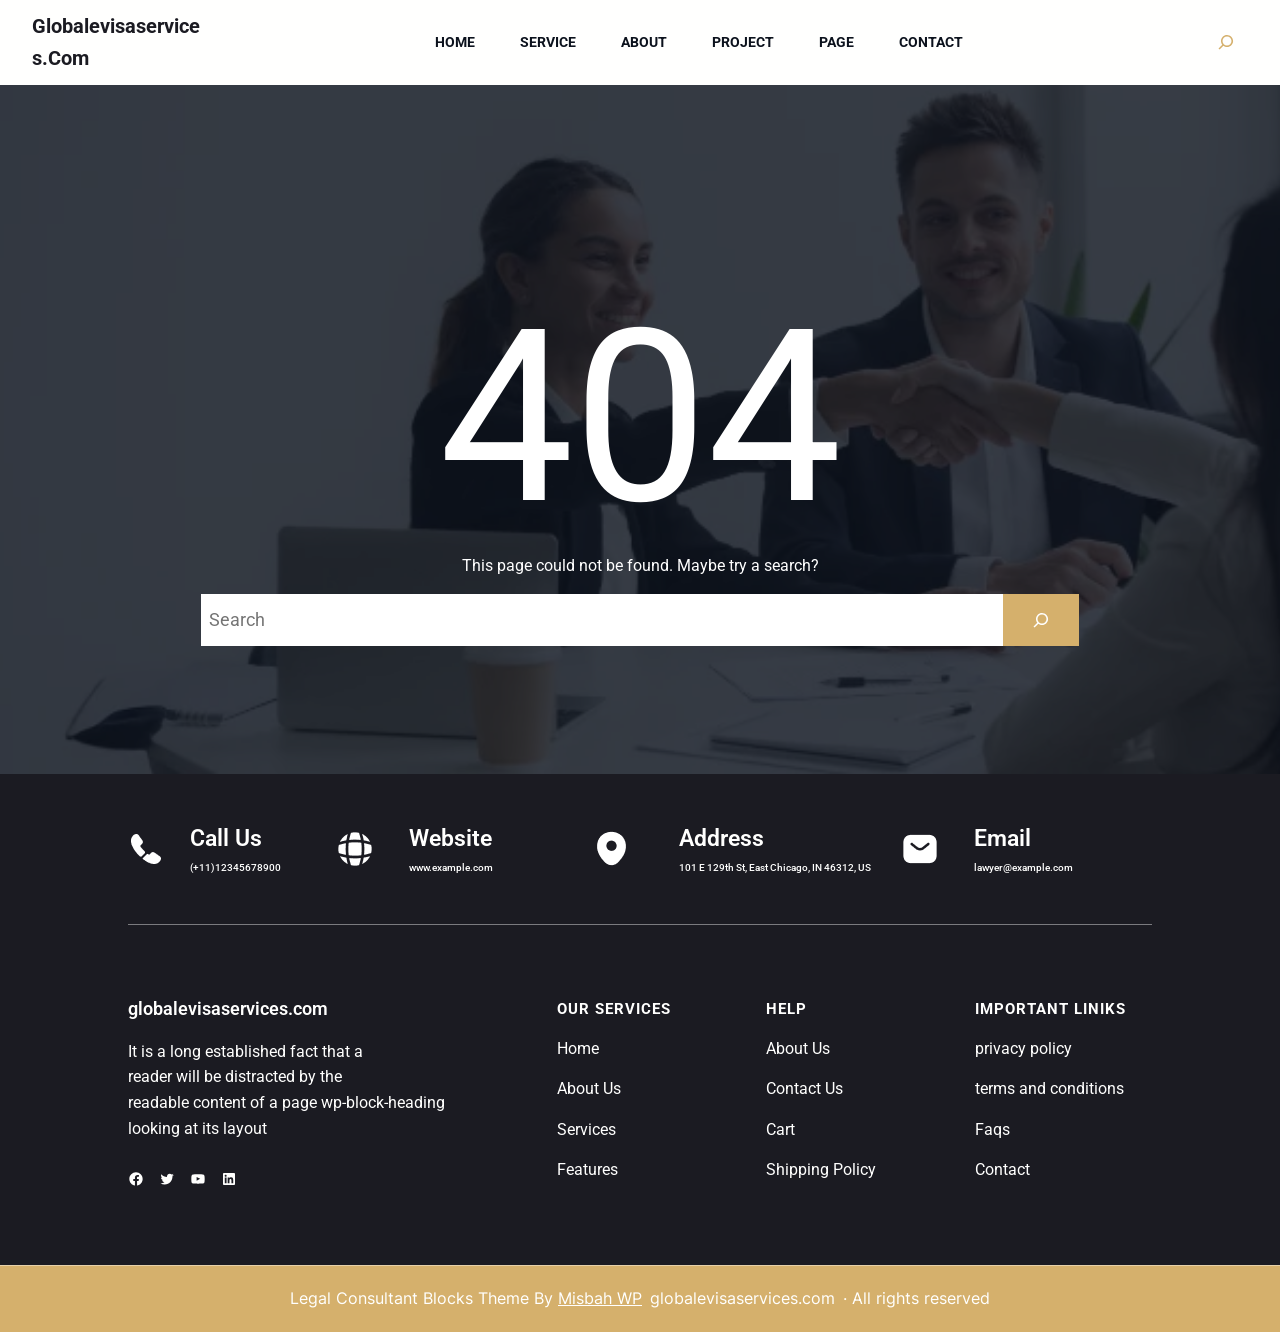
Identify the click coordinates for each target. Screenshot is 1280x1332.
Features (587, 1169)
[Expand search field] (1226, 42)
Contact (1002, 1169)
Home (578, 1048)
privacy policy (1023, 1048)
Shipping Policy (821, 1169)
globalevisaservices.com (228, 1008)
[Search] (1041, 620)
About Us (589, 1088)
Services (586, 1129)
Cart (780, 1129)
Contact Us (804, 1088)
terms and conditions (1049, 1088)
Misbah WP (600, 1298)
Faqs (992, 1129)
